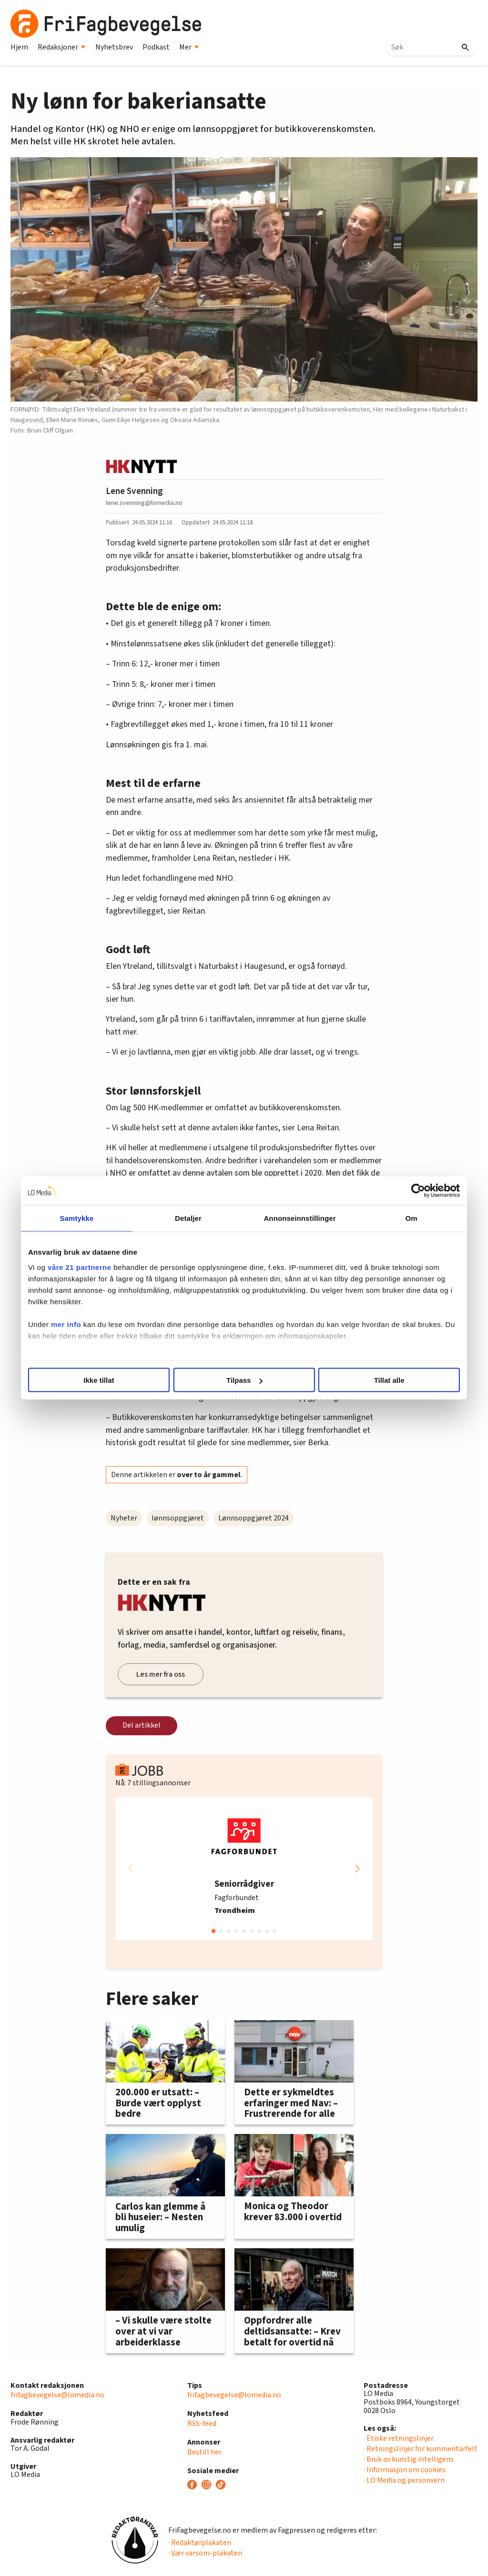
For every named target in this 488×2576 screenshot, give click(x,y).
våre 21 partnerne (88, 1267)
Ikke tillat (104, 1380)
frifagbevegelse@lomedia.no (57, 2395)
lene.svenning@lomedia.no (144, 503)
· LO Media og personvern (404, 2480)
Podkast (156, 47)
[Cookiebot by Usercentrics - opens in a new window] (409, 1191)
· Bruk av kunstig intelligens (409, 2459)
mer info (75, 1324)
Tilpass (244, 1380)
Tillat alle (383, 1380)
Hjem (19, 47)
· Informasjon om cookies (405, 2470)
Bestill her (204, 2452)
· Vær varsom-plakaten (205, 2553)
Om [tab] (405, 1218)
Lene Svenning (134, 491)
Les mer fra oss (160, 1674)
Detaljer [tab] (190, 1218)
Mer (189, 47)
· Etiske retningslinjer (399, 2438)
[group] (244, 1868)
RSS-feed (201, 2423)
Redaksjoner (62, 47)
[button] (357, 1868)
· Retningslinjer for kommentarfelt (421, 2449)
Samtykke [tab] (83, 1218)
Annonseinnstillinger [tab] (298, 1218)
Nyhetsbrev (114, 47)
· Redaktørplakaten (199, 2542)
